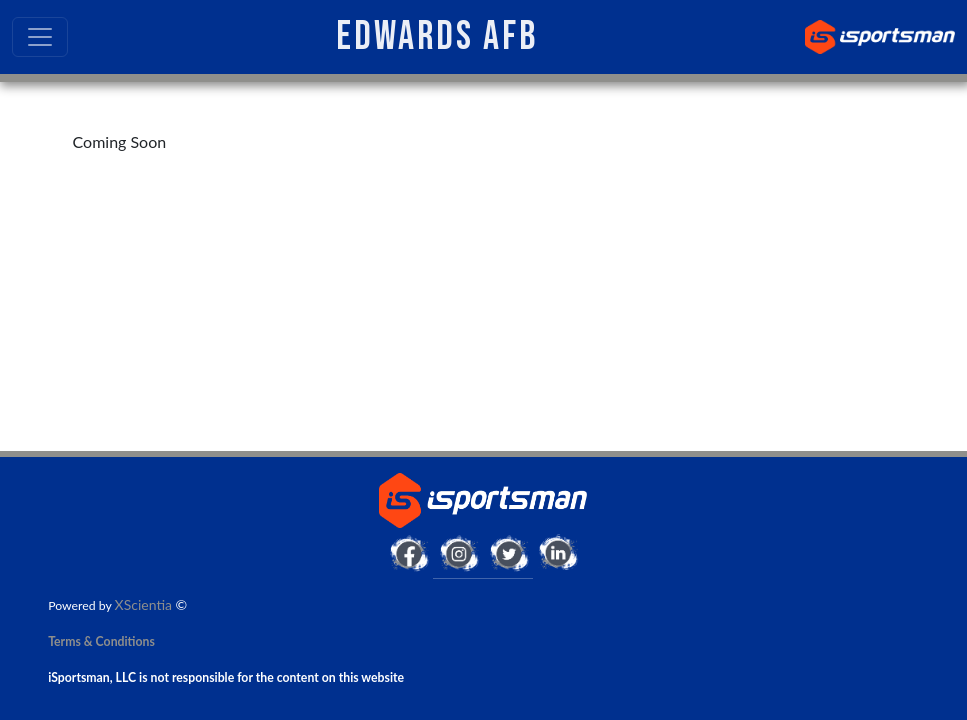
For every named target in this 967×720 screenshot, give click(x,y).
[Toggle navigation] (40, 37)
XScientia (143, 604)
